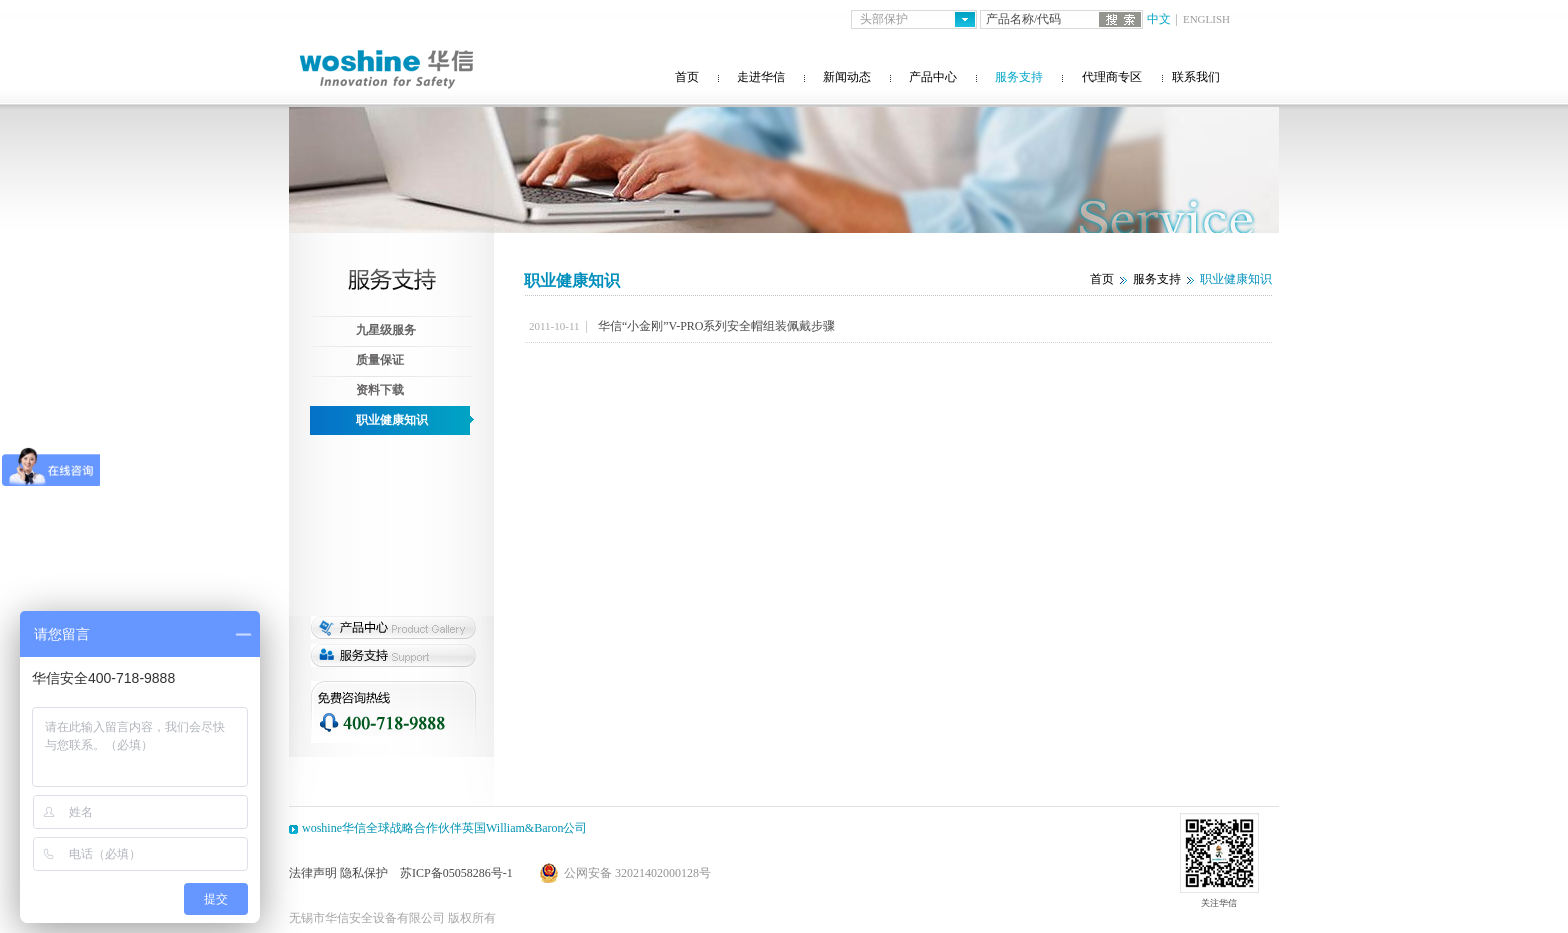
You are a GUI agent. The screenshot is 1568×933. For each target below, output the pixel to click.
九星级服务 (386, 330)
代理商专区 (1112, 77)
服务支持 (1019, 77)
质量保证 (380, 360)
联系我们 (1196, 77)
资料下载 (380, 390)
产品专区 (393, 627)
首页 (687, 77)
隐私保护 (364, 873)
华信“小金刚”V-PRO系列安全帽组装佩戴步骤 (717, 326)
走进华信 (761, 77)
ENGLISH (1206, 19)
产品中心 (933, 77)
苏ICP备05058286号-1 (456, 873)
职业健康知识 (392, 420)
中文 (1159, 19)
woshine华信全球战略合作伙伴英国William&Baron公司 (445, 828)
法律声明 (313, 873)
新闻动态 (847, 77)
